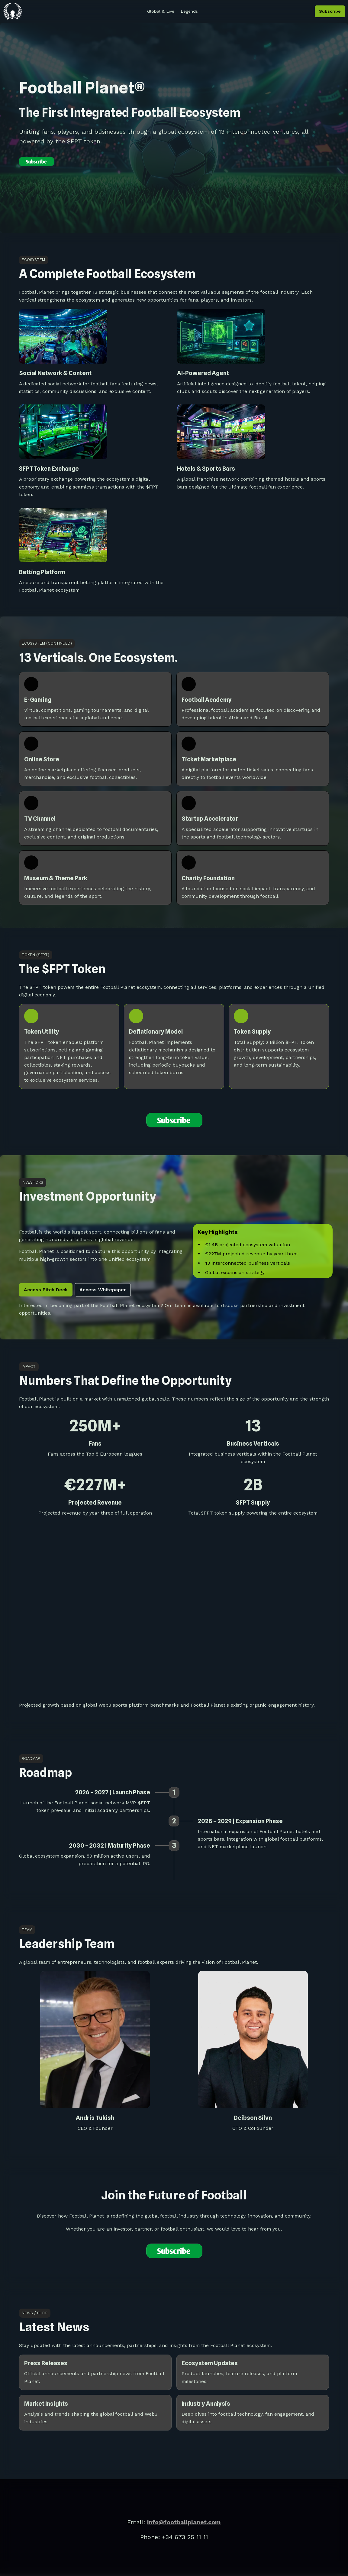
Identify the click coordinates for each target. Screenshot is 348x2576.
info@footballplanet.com (184, 2522)
